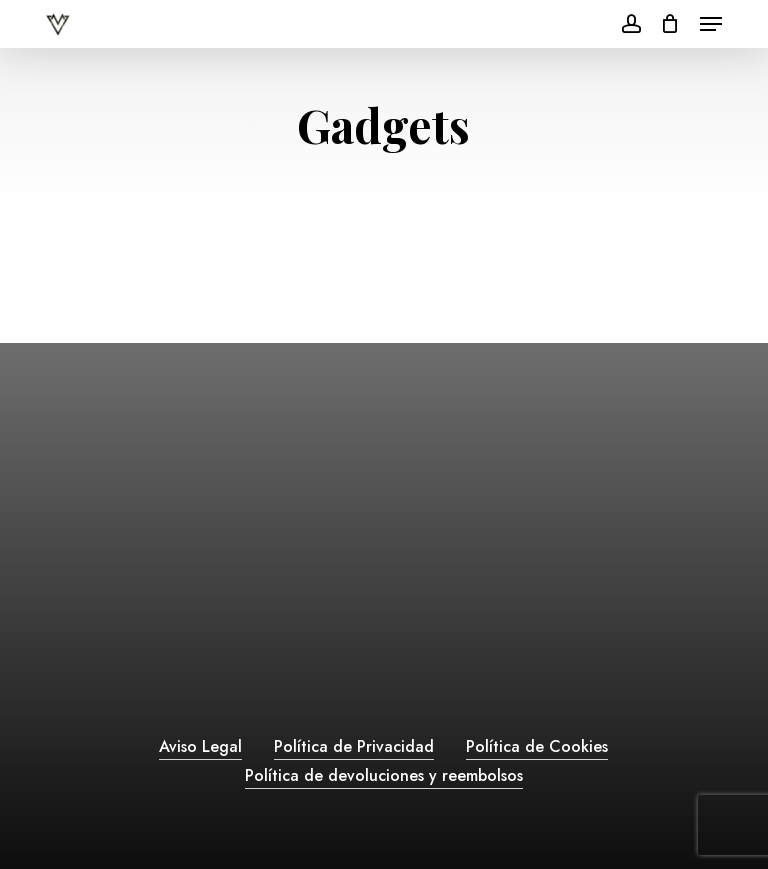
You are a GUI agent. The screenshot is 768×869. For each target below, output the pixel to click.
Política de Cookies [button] (537, 746)
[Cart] (670, 24)
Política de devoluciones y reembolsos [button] (384, 775)
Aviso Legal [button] (200, 746)
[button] (711, 24)
